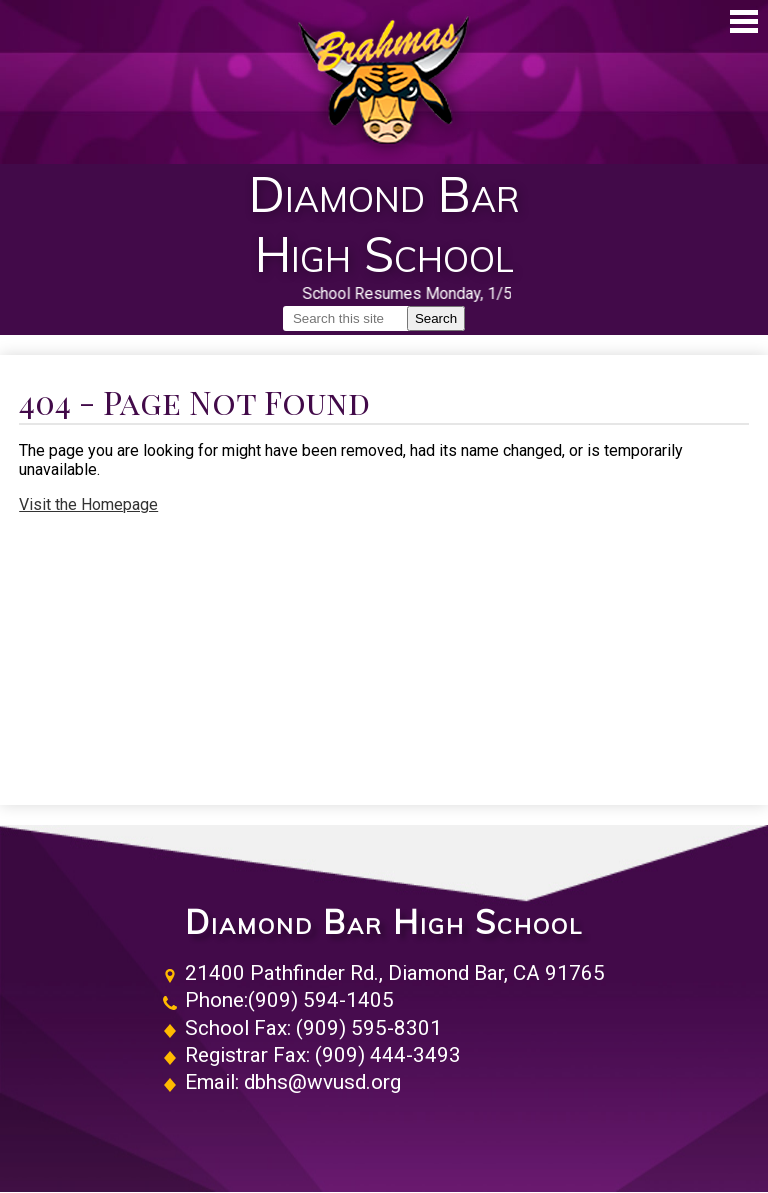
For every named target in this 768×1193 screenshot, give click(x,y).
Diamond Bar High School (384, 922)
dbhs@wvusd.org (322, 1082)
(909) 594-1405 (321, 1000)
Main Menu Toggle (744, 21)
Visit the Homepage (88, 504)
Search (436, 318)
